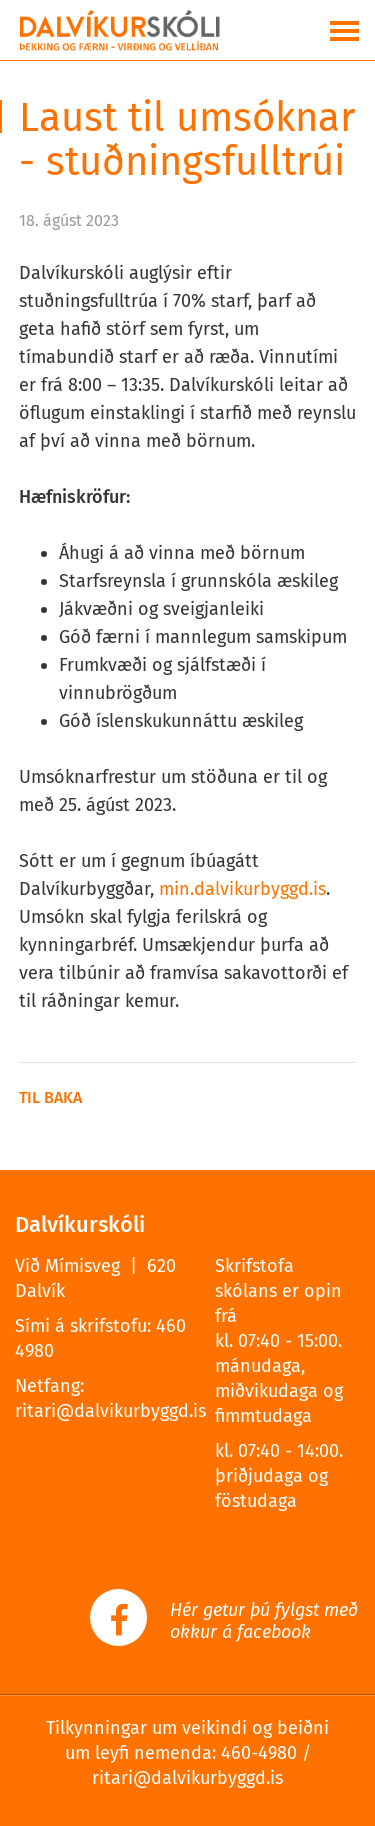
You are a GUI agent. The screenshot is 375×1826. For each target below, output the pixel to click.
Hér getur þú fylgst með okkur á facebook (264, 1621)
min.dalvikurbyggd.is (242, 889)
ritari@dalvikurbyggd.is (110, 1411)
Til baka (50, 1097)
